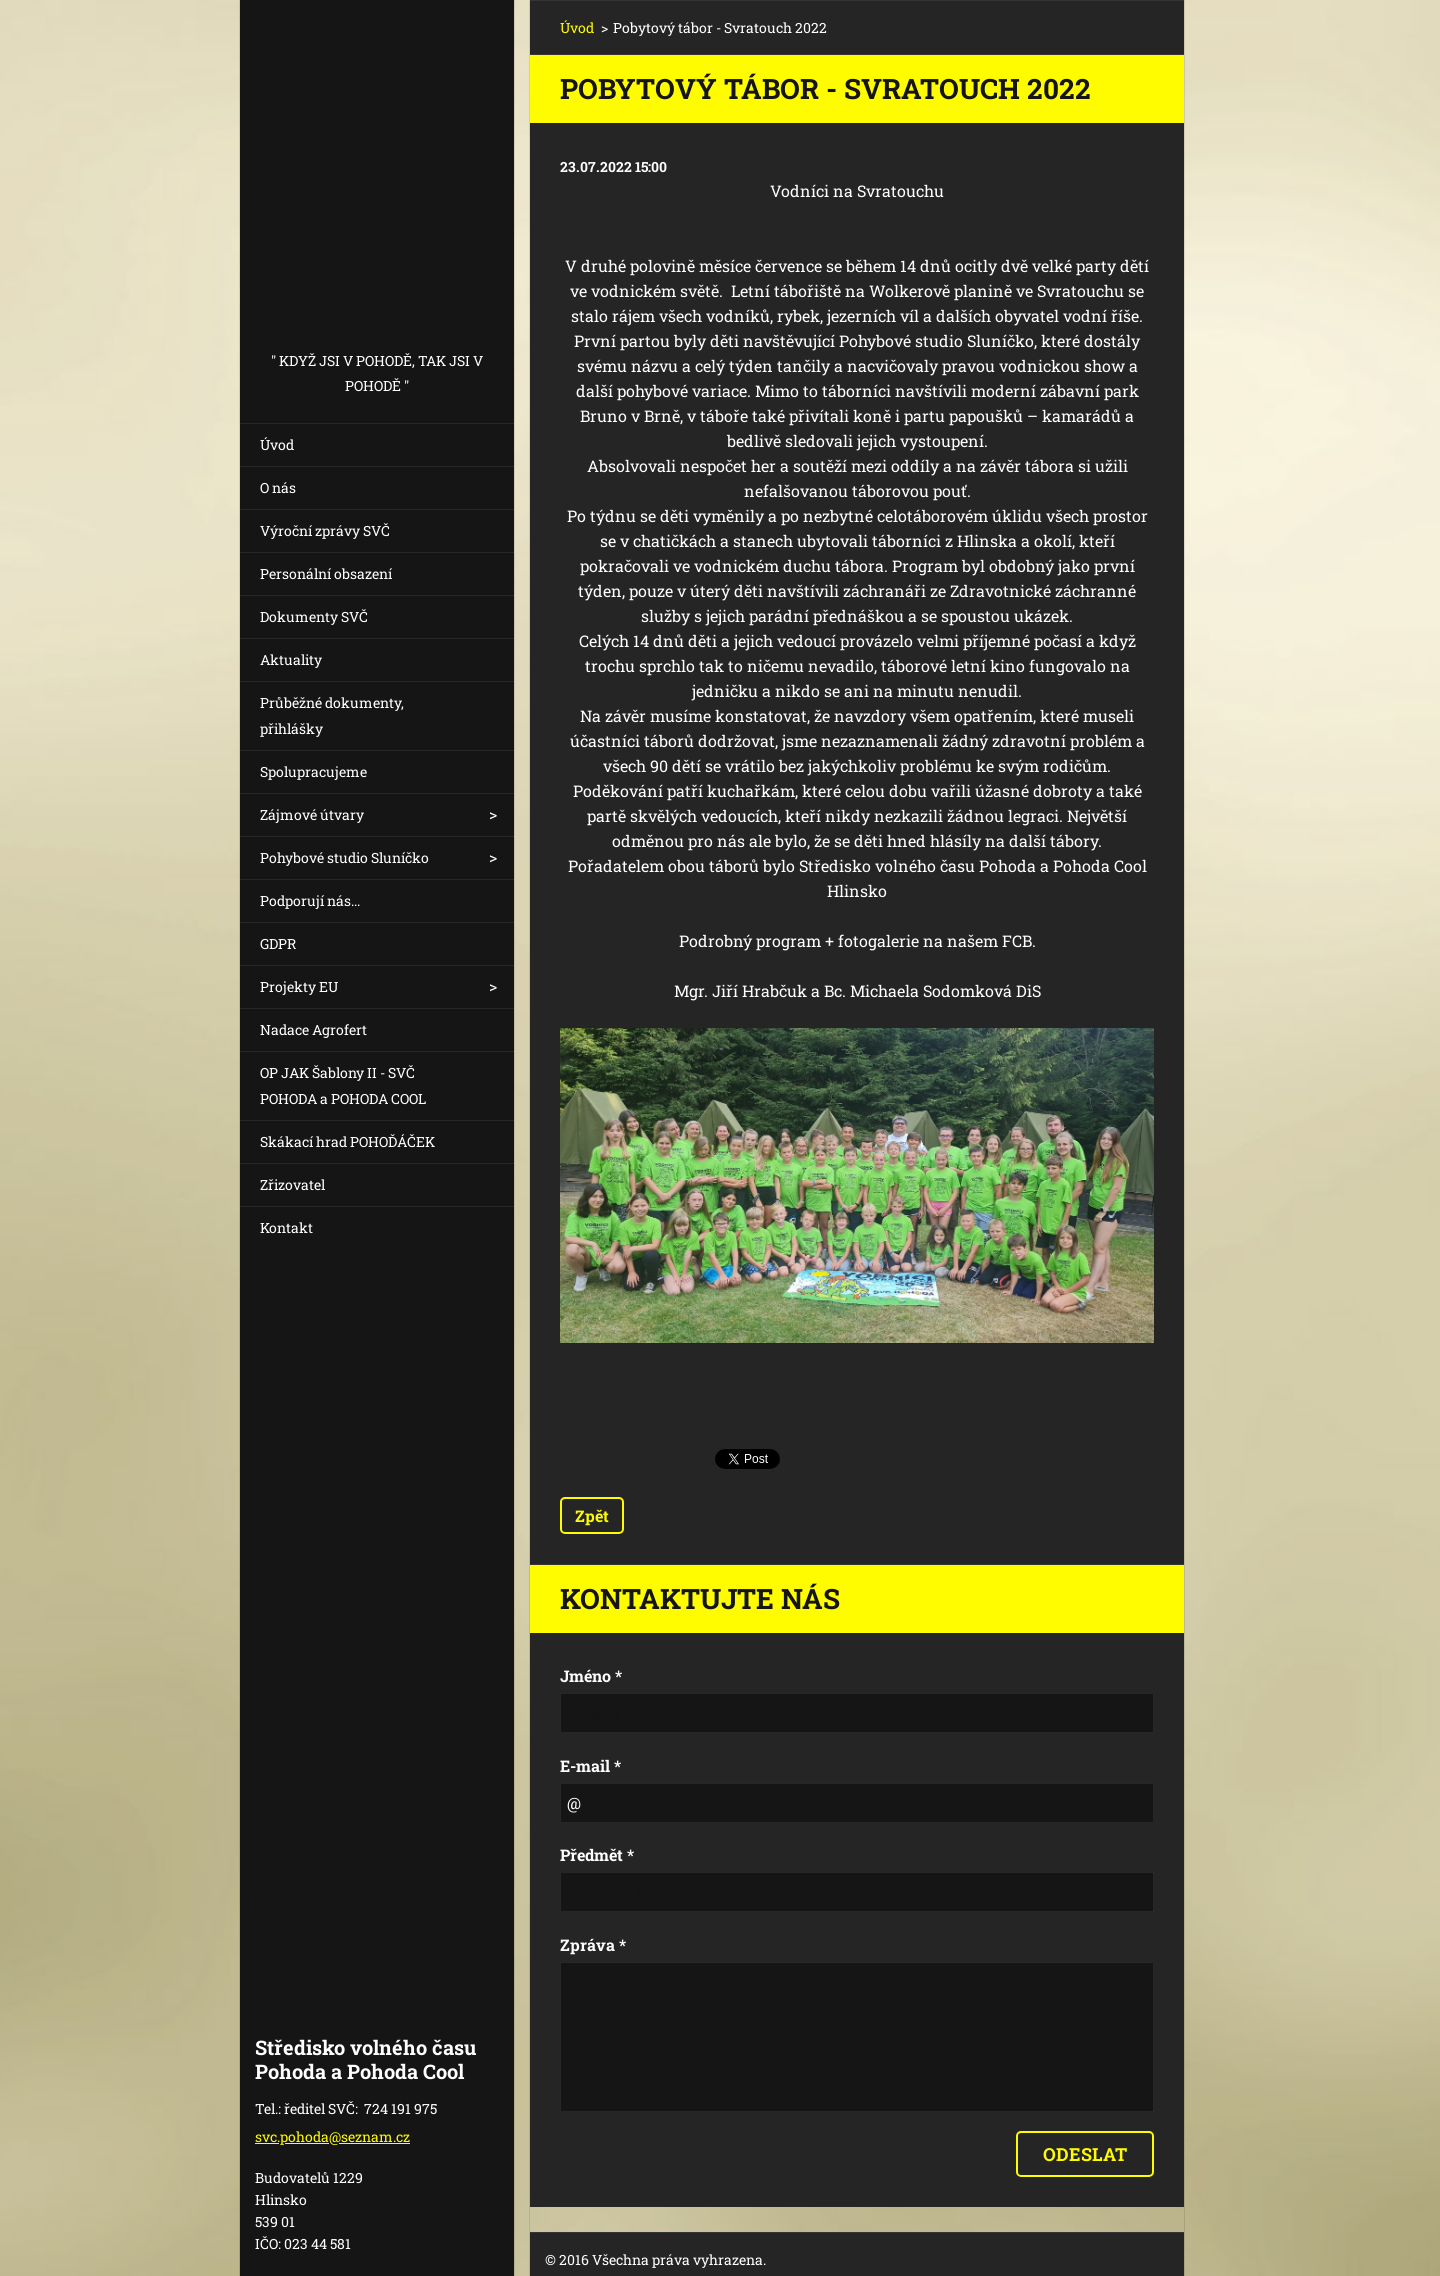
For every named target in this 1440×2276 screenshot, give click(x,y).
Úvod (277, 444)
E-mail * (590, 1765)
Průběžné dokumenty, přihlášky (332, 715)
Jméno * (591, 1675)
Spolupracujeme (313, 771)
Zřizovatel (292, 1184)
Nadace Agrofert (313, 1029)
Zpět (592, 1515)
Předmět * (597, 1854)
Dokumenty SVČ (314, 616)
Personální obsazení (326, 573)
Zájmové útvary (312, 814)
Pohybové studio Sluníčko (344, 857)
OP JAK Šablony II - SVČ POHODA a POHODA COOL (343, 1085)
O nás (278, 487)
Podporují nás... (310, 900)
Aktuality (291, 659)
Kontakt (286, 1227)
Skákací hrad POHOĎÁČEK (347, 1141)
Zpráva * (593, 1944)
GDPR (278, 943)
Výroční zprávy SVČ (325, 530)
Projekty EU (299, 986)
